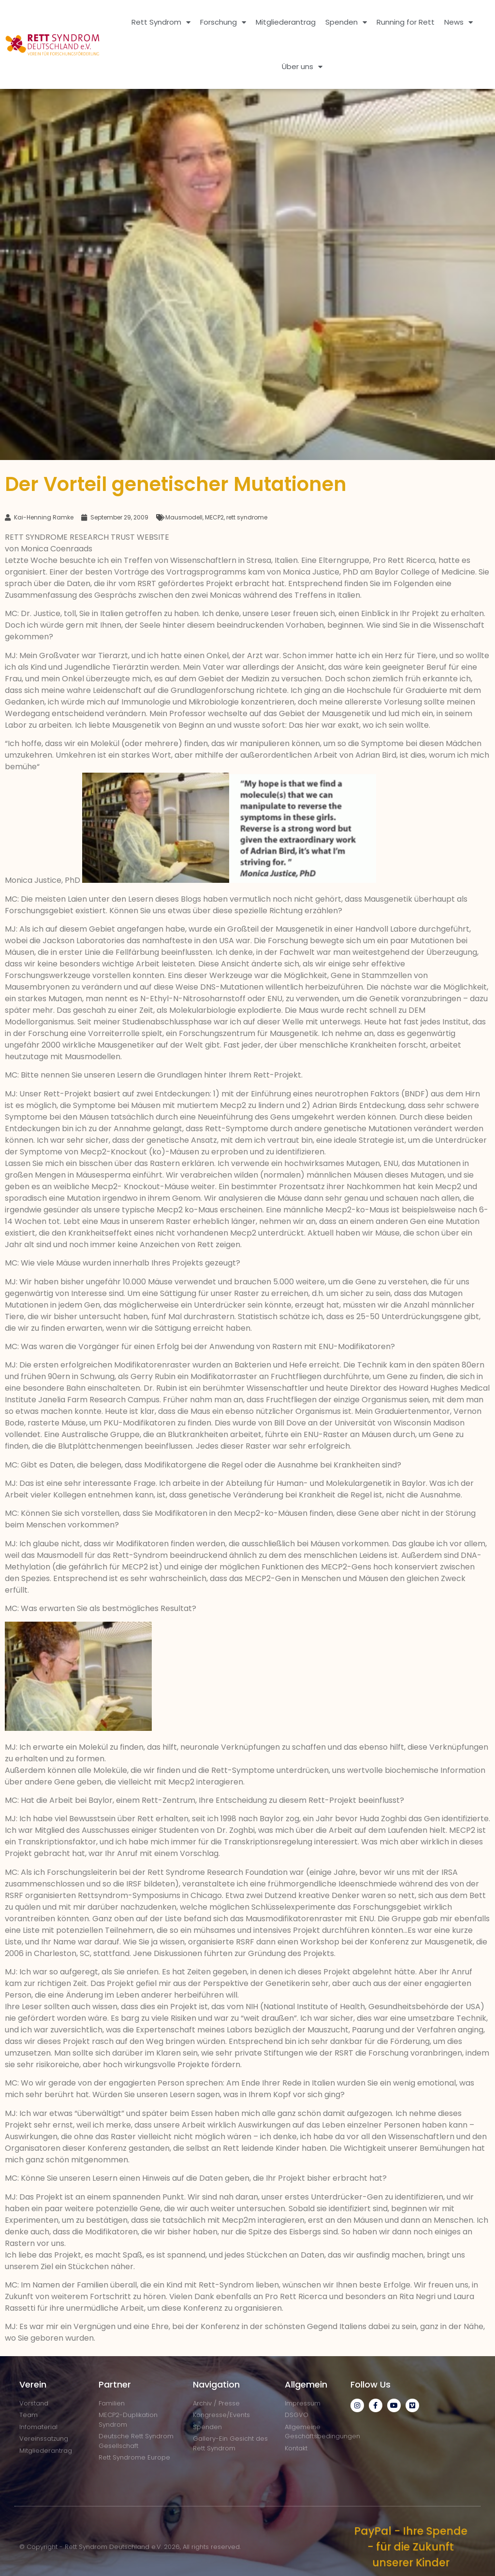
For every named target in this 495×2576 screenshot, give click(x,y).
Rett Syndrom (160, 22)
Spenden (346, 22)
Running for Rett (406, 22)
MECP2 (214, 517)
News (458, 22)
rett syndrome (246, 517)
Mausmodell (184, 517)
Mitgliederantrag (286, 22)
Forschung (223, 22)
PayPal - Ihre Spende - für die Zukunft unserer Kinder (410, 2546)
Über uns (302, 66)
